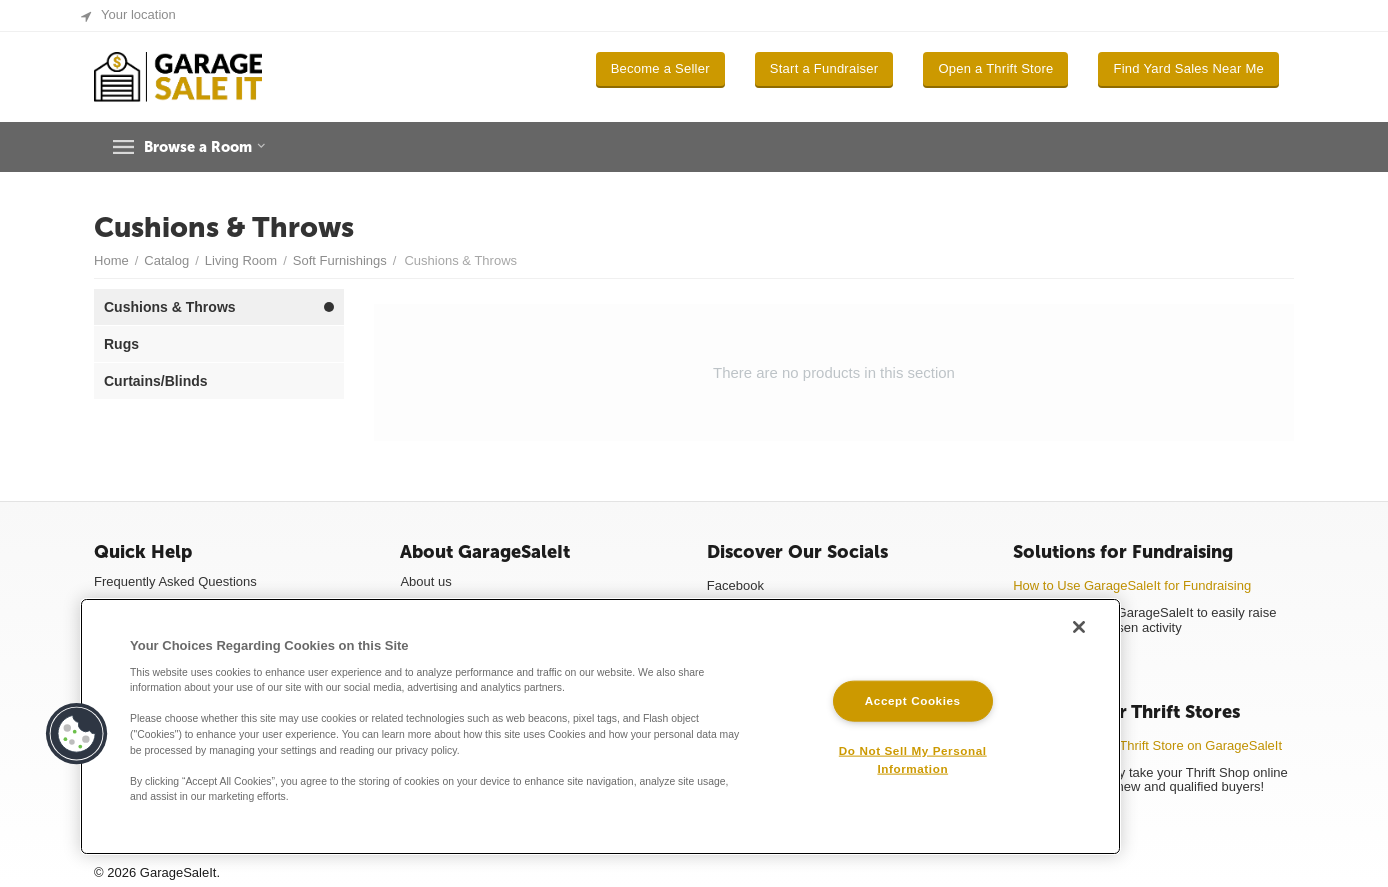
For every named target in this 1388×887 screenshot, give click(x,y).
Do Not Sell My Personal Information (913, 759)
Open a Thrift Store (995, 68)
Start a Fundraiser (824, 68)
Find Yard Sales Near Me (1188, 68)
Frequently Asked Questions (175, 581)
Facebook (735, 585)
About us (425, 581)
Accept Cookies (913, 700)
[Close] (1079, 627)
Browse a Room (212, 147)
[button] (77, 734)
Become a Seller (660, 68)
